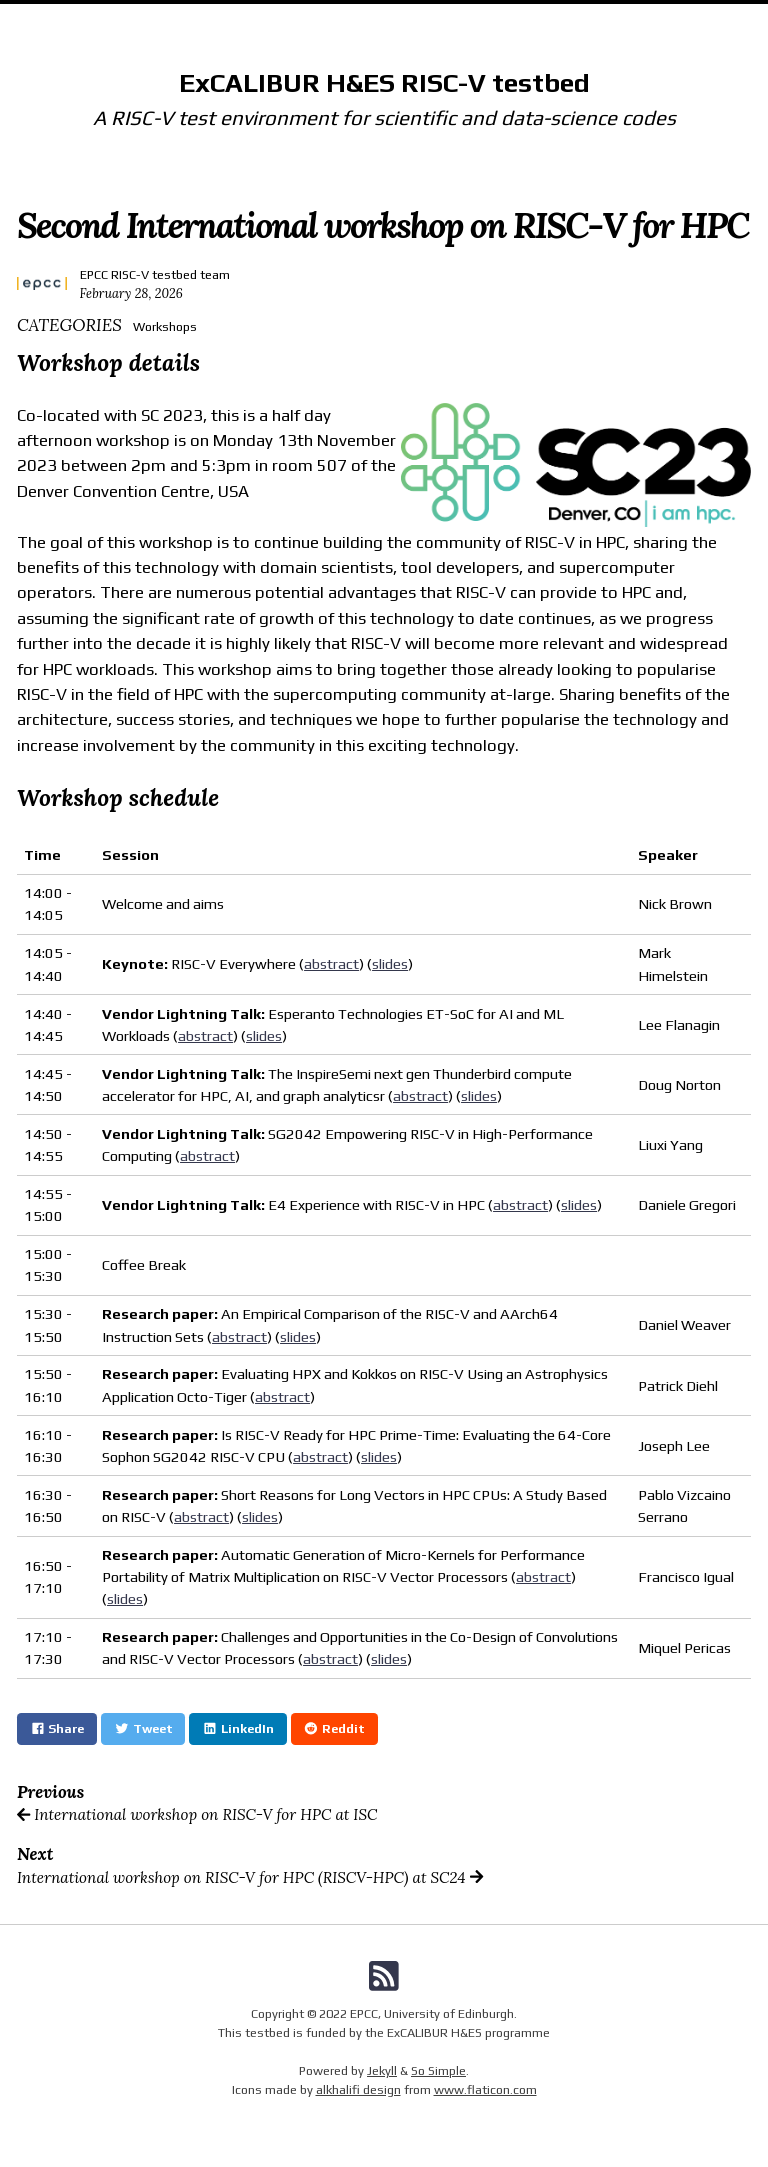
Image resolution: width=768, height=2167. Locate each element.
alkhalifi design (358, 2089)
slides (390, 963)
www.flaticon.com (485, 2089)
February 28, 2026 (131, 293)
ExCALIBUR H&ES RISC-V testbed (384, 82)
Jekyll (382, 2070)
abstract (331, 963)
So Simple (438, 2070)
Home (243, 18)
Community (442, 18)
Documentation (333, 18)
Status (521, 18)
